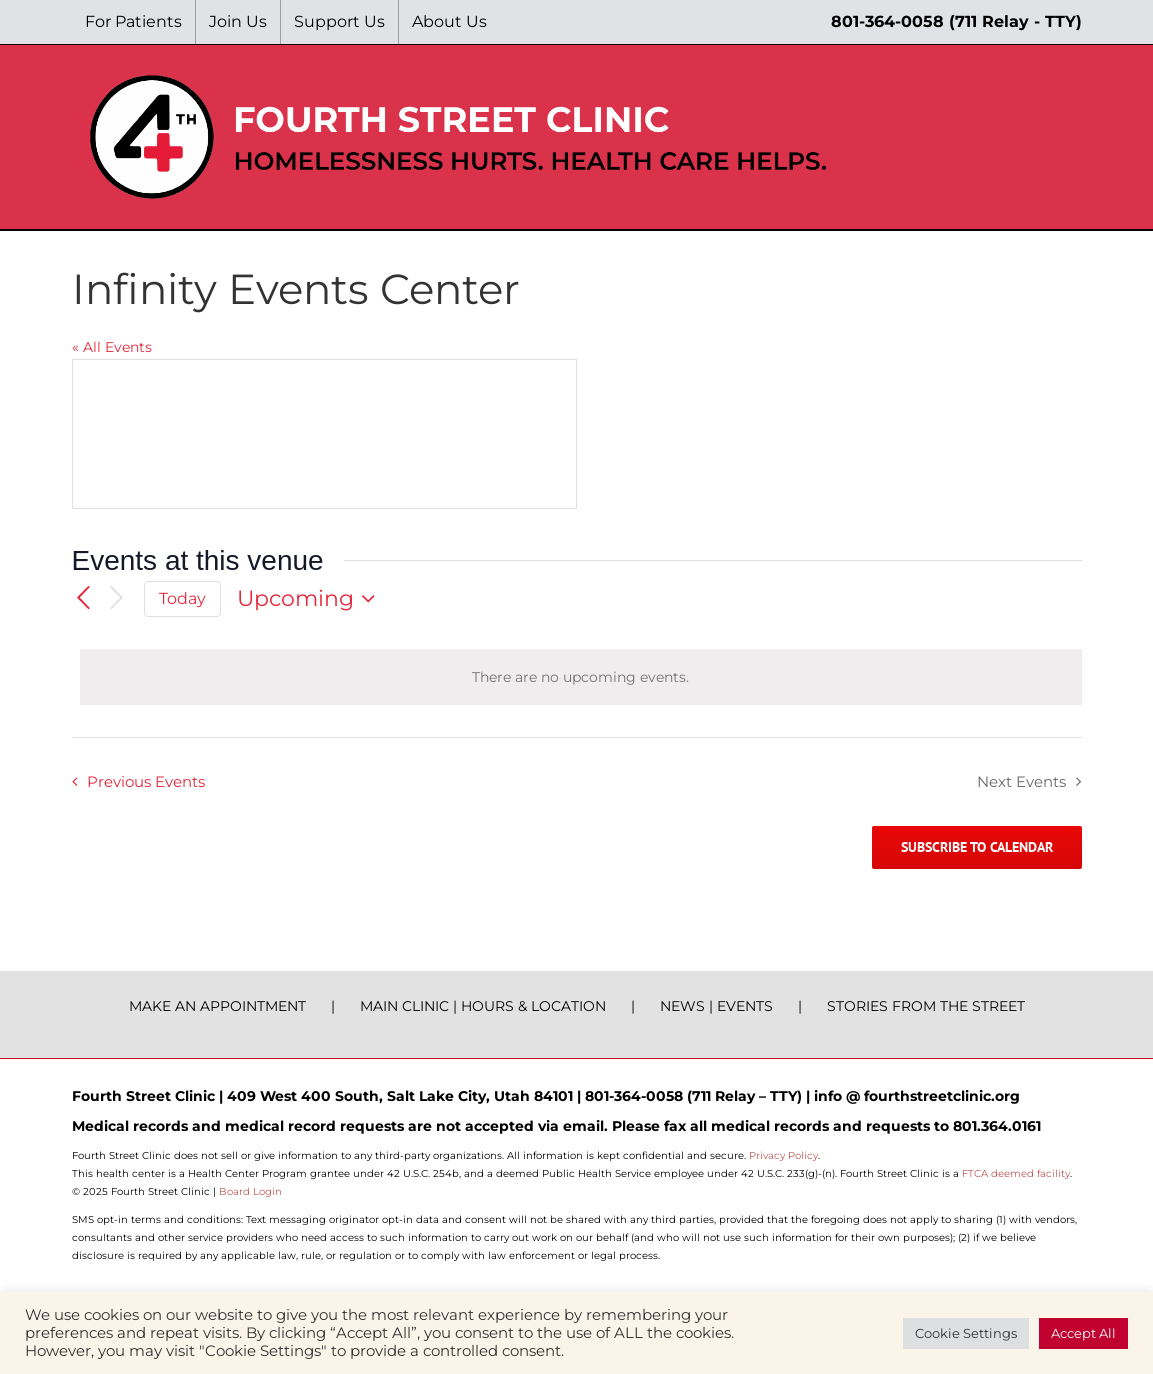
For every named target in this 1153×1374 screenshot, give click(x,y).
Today (182, 598)
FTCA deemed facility (1016, 1173)
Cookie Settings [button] (966, 1333)
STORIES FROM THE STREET (926, 1006)
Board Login (250, 1191)
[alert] (581, 677)
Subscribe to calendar (977, 847)
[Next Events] (116, 598)
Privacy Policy (783, 1155)
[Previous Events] (84, 599)
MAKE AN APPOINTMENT (217, 1006)
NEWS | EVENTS (716, 1006)
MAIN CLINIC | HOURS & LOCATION (483, 1006)
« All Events (112, 347)
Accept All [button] (1083, 1333)
